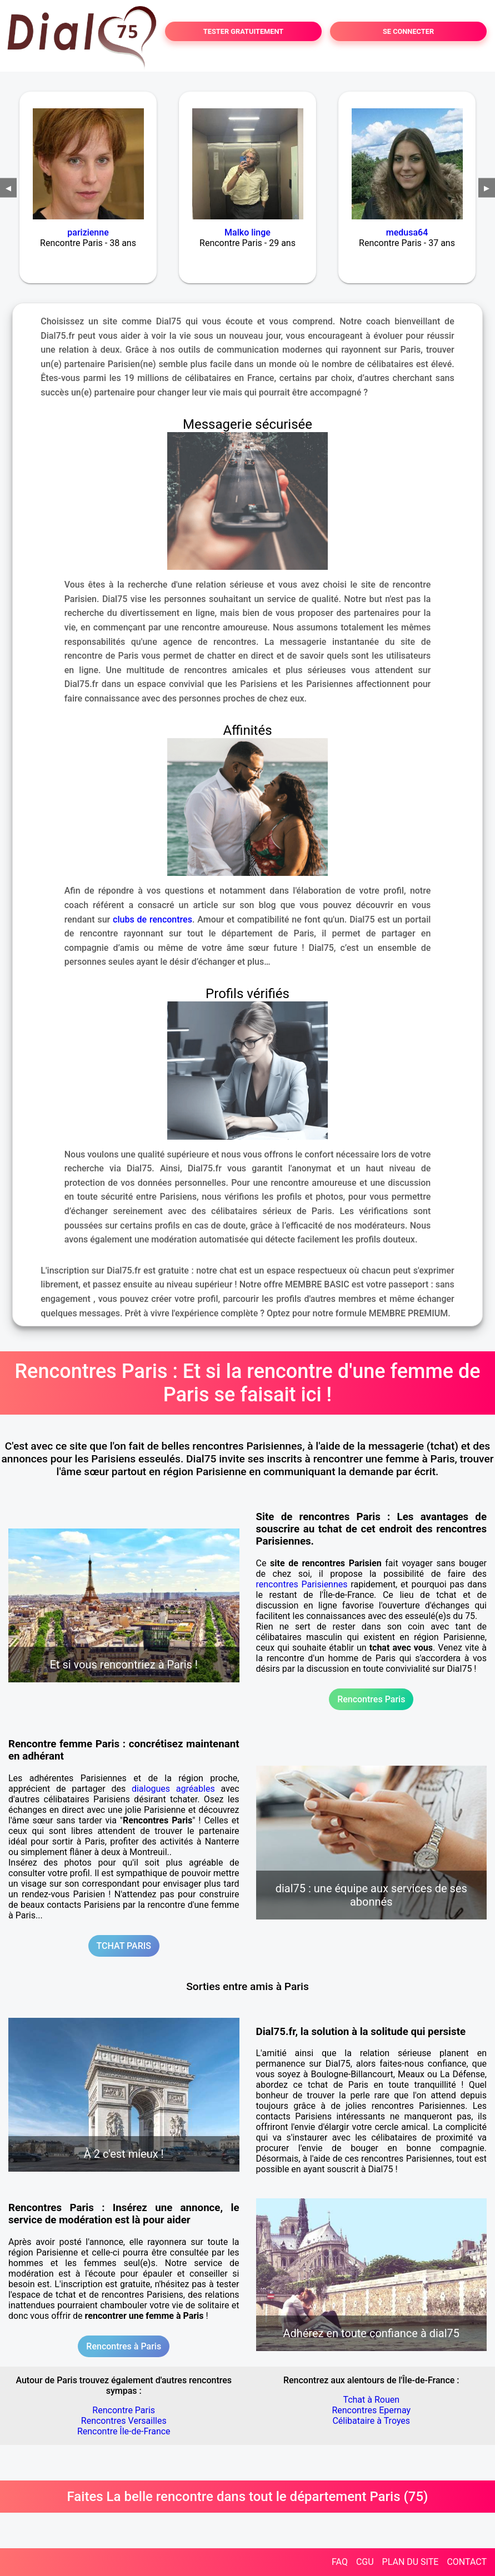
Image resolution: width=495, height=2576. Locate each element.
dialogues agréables (173, 1788)
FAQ (340, 2562)
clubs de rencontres (152, 919)
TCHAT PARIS (124, 1946)
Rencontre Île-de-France (124, 2431)
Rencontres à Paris (123, 2346)
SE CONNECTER (408, 31)
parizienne (87, 232)
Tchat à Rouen (371, 2399)
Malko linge (247, 232)
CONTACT (467, 2562)
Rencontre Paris (123, 2410)
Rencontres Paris (371, 1699)
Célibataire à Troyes (371, 2420)
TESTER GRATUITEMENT (243, 31)
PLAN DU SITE (410, 2562)
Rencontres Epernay (371, 2410)
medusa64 (407, 232)
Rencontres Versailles (124, 2420)
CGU (365, 2562)
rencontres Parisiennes (302, 1584)
